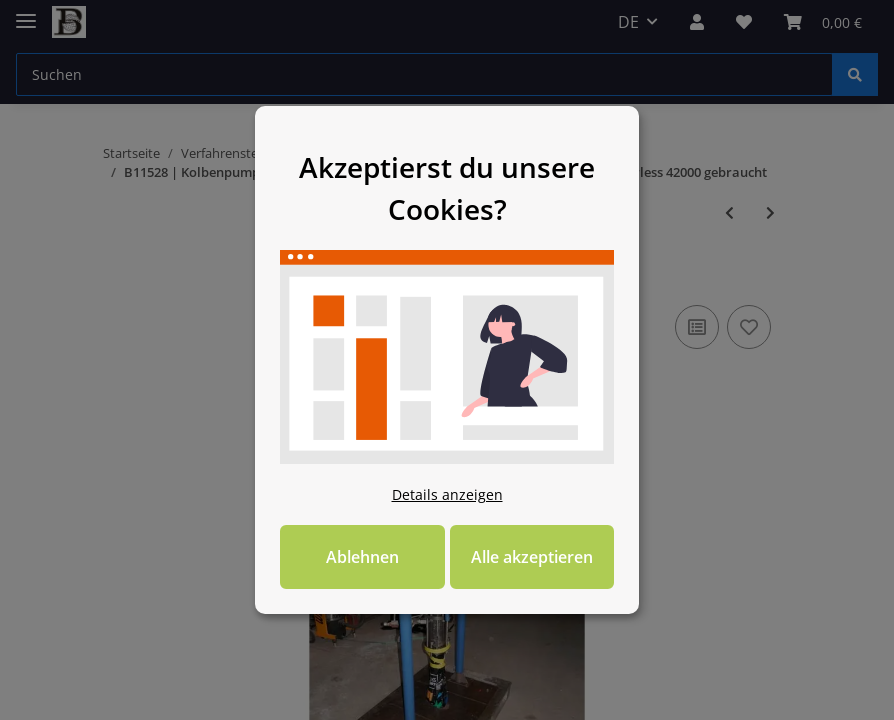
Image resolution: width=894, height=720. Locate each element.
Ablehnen (344, 580)
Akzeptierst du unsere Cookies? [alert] (447, 165)
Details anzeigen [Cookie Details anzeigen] (447, 517)
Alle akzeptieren (550, 580)
